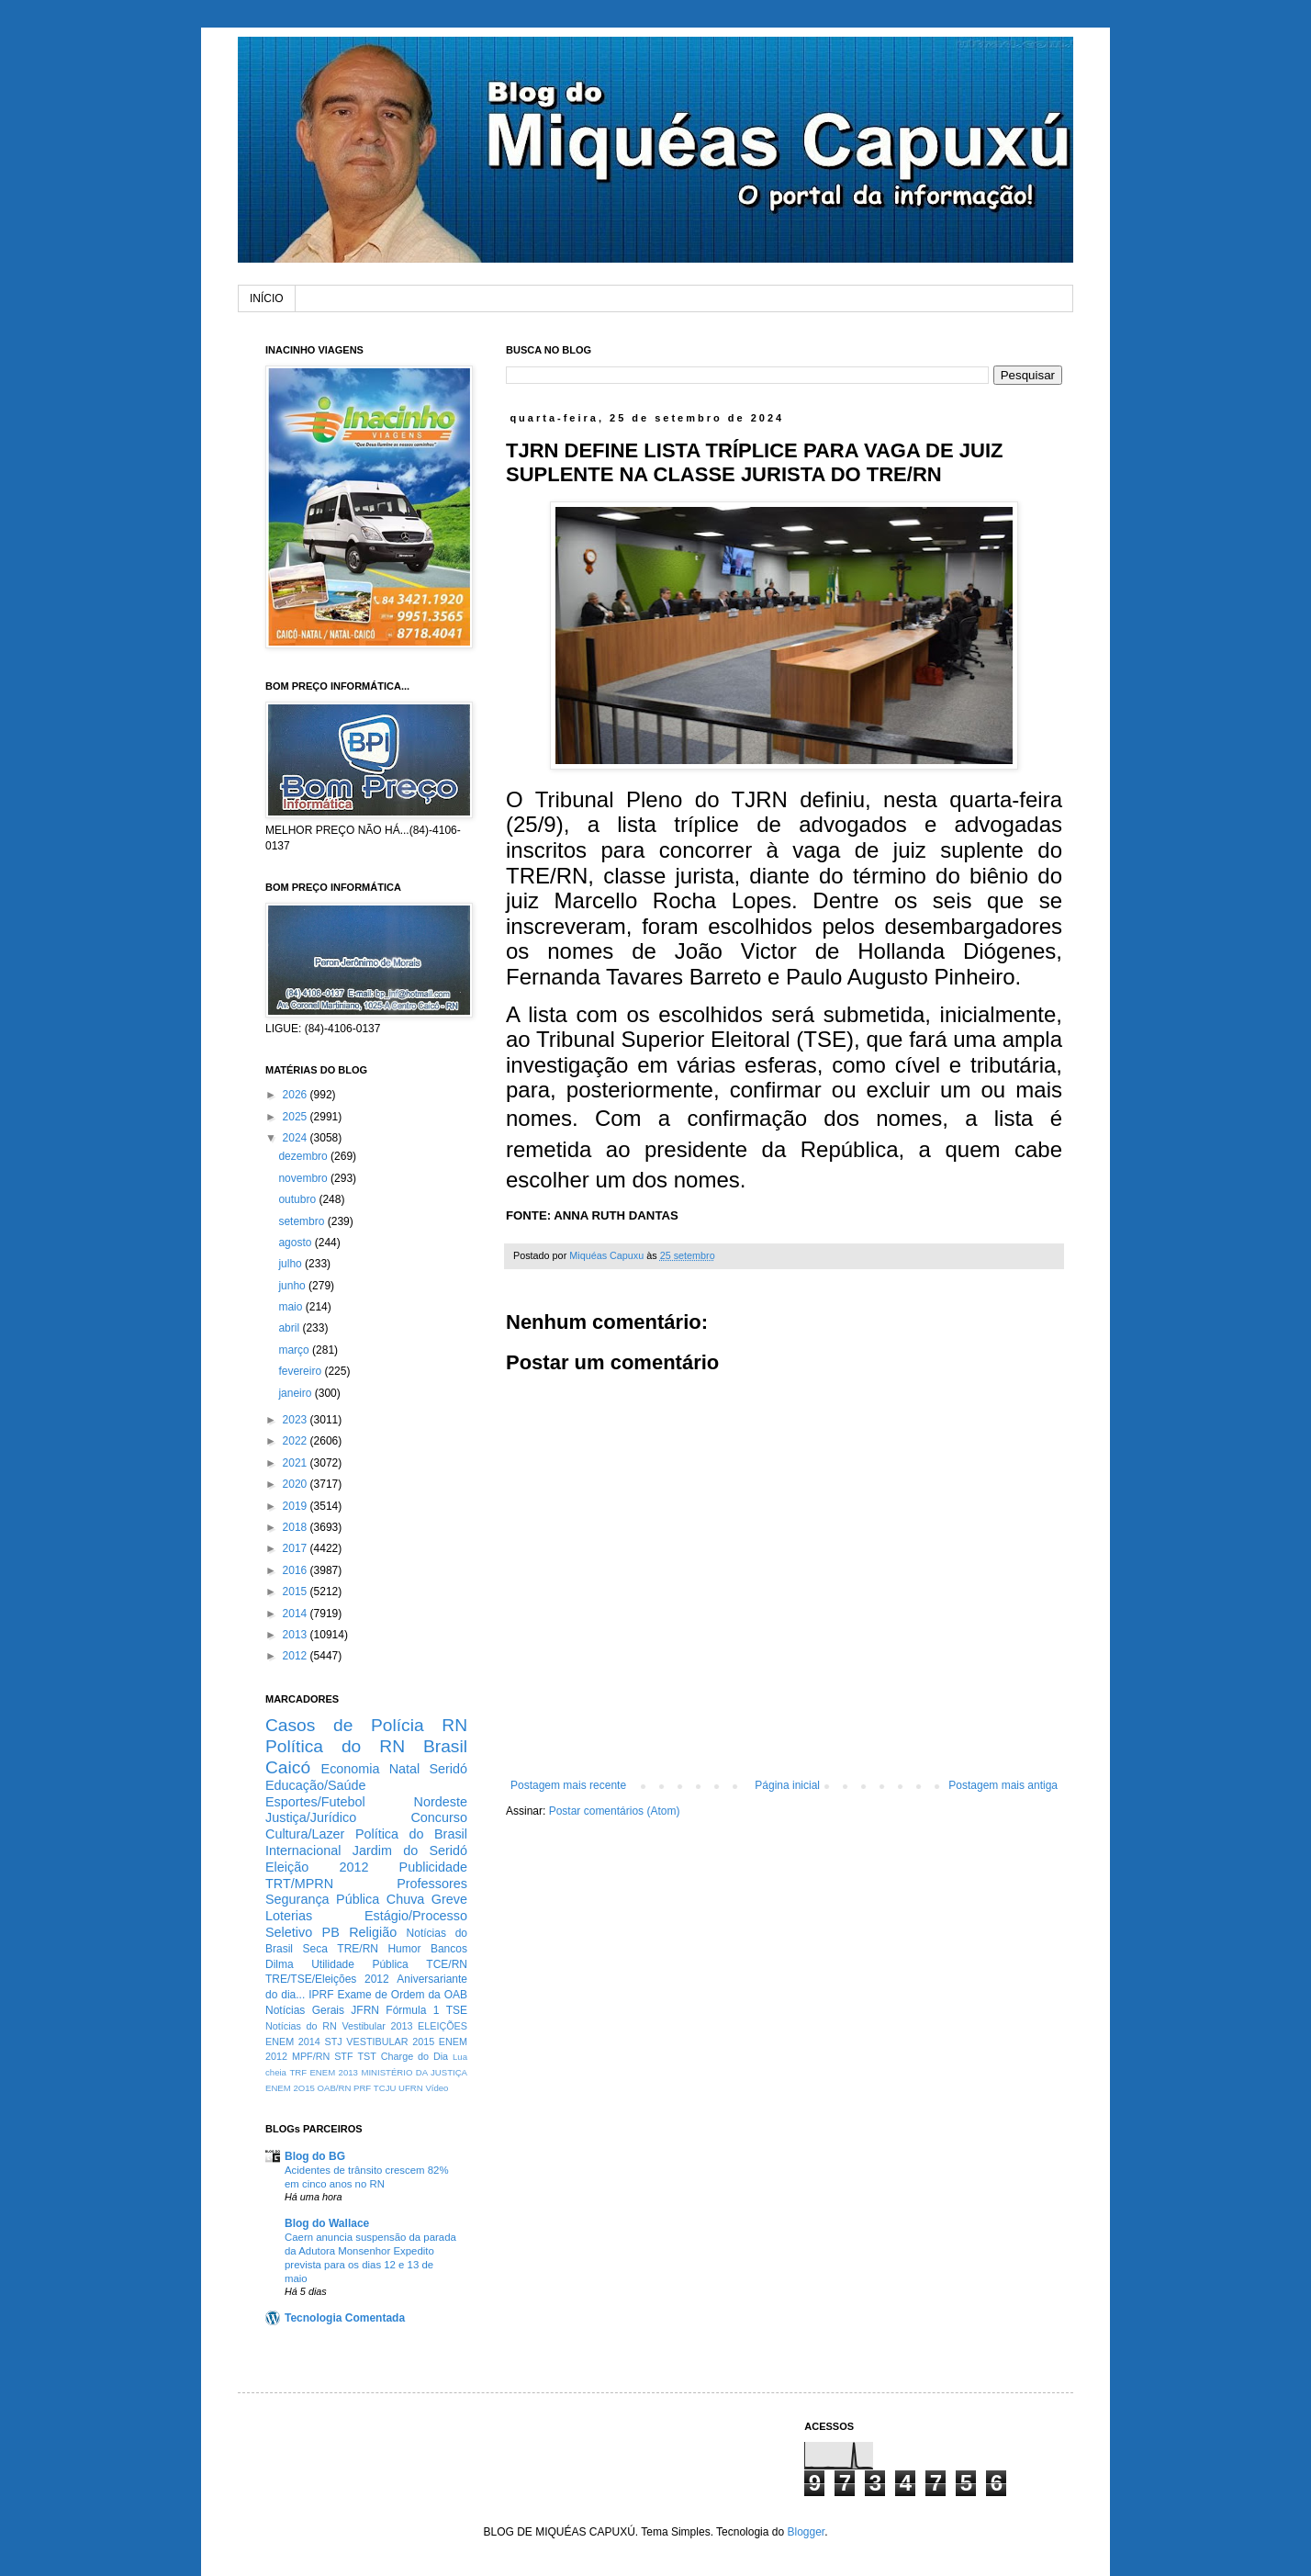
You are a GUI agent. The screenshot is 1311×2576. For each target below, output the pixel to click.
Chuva (406, 1899)
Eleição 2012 (316, 1867)
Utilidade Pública (360, 1964)
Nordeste (440, 1801)
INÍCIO (267, 298)
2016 (296, 1570)
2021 (296, 1463)
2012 (296, 1655)
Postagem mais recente (568, 1785)
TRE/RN (357, 1948)
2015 (296, 1591)
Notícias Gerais (304, 2010)
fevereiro (301, 1371)
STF (343, 2056)
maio (291, 1306)
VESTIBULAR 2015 (390, 2041)
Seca (314, 1948)
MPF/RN (311, 2056)
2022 (296, 1440)
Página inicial (787, 1785)
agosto (296, 1242)
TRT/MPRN (299, 1883)
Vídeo (436, 2088)
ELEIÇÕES (442, 2025)
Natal (404, 1768)
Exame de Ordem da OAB (402, 1994)
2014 (296, 1613)
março (295, 1350)
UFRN (410, 2088)
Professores (432, 1883)
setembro (302, 1221)
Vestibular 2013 (377, 2025)
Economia (350, 1768)
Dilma (279, 1964)
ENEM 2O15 (290, 2088)
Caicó (287, 1767)
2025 (296, 1116)
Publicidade (433, 1867)
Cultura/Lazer (304, 1834)
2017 (296, 1548)
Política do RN (335, 1746)
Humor (403, 1948)
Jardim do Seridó (410, 1850)
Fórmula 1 (412, 2010)
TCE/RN (446, 1964)
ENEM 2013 (333, 2072)
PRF (362, 2088)
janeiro (296, 1393)
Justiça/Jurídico (310, 1817)
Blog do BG (315, 2156)
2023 (296, 1419)
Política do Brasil (411, 1834)
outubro (298, 1199)
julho (291, 1263)
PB (331, 1932)
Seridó (448, 1768)
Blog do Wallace (327, 2223)
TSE (456, 2010)
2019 (296, 1506)
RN (454, 1725)
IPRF (320, 1994)
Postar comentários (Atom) (614, 1811)
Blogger (805, 2531)
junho (293, 1285)
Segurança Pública (322, 1899)
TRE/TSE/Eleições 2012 (327, 1979)
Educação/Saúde (315, 1785)
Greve (449, 1899)
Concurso (438, 1817)
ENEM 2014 (292, 2041)
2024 (296, 1137)
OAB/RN (335, 2088)
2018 (296, 1527)
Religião (373, 1932)
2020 (296, 1484)
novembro (304, 1178)
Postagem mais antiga (1003, 1785)
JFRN (365, 2010)
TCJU (385, 2088)
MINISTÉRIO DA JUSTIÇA (414, 2072)
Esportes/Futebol (315, 1801)
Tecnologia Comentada (345, 2318)
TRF (298, 2072)
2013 (296, 1634)
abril (290, 1328)
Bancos (449, 1948)
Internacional (303, 1850)
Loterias (288, 1915)
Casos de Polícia (344, 1725)
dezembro (304, 1156)
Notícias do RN (301, 2025)
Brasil (445, 1746)
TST (366, 2056)
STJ (333, 2041)
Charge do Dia (414, 2056)
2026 (296, 1094)
